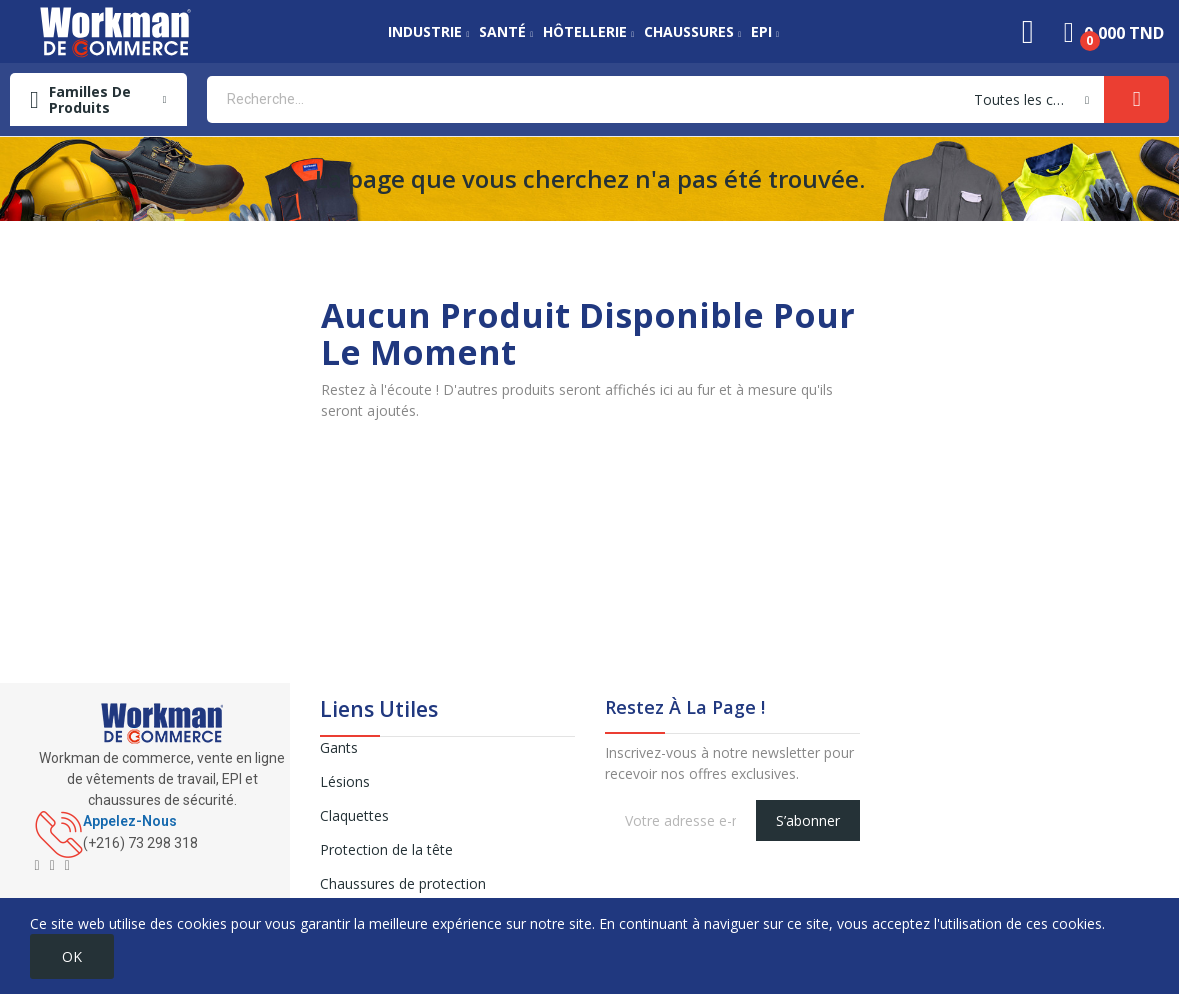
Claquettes (354, 815)
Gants (339, 747)
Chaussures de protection (403, 883)
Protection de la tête (386, 849)
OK (72, 956)
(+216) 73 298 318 (140, 843)
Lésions (345, 781)
